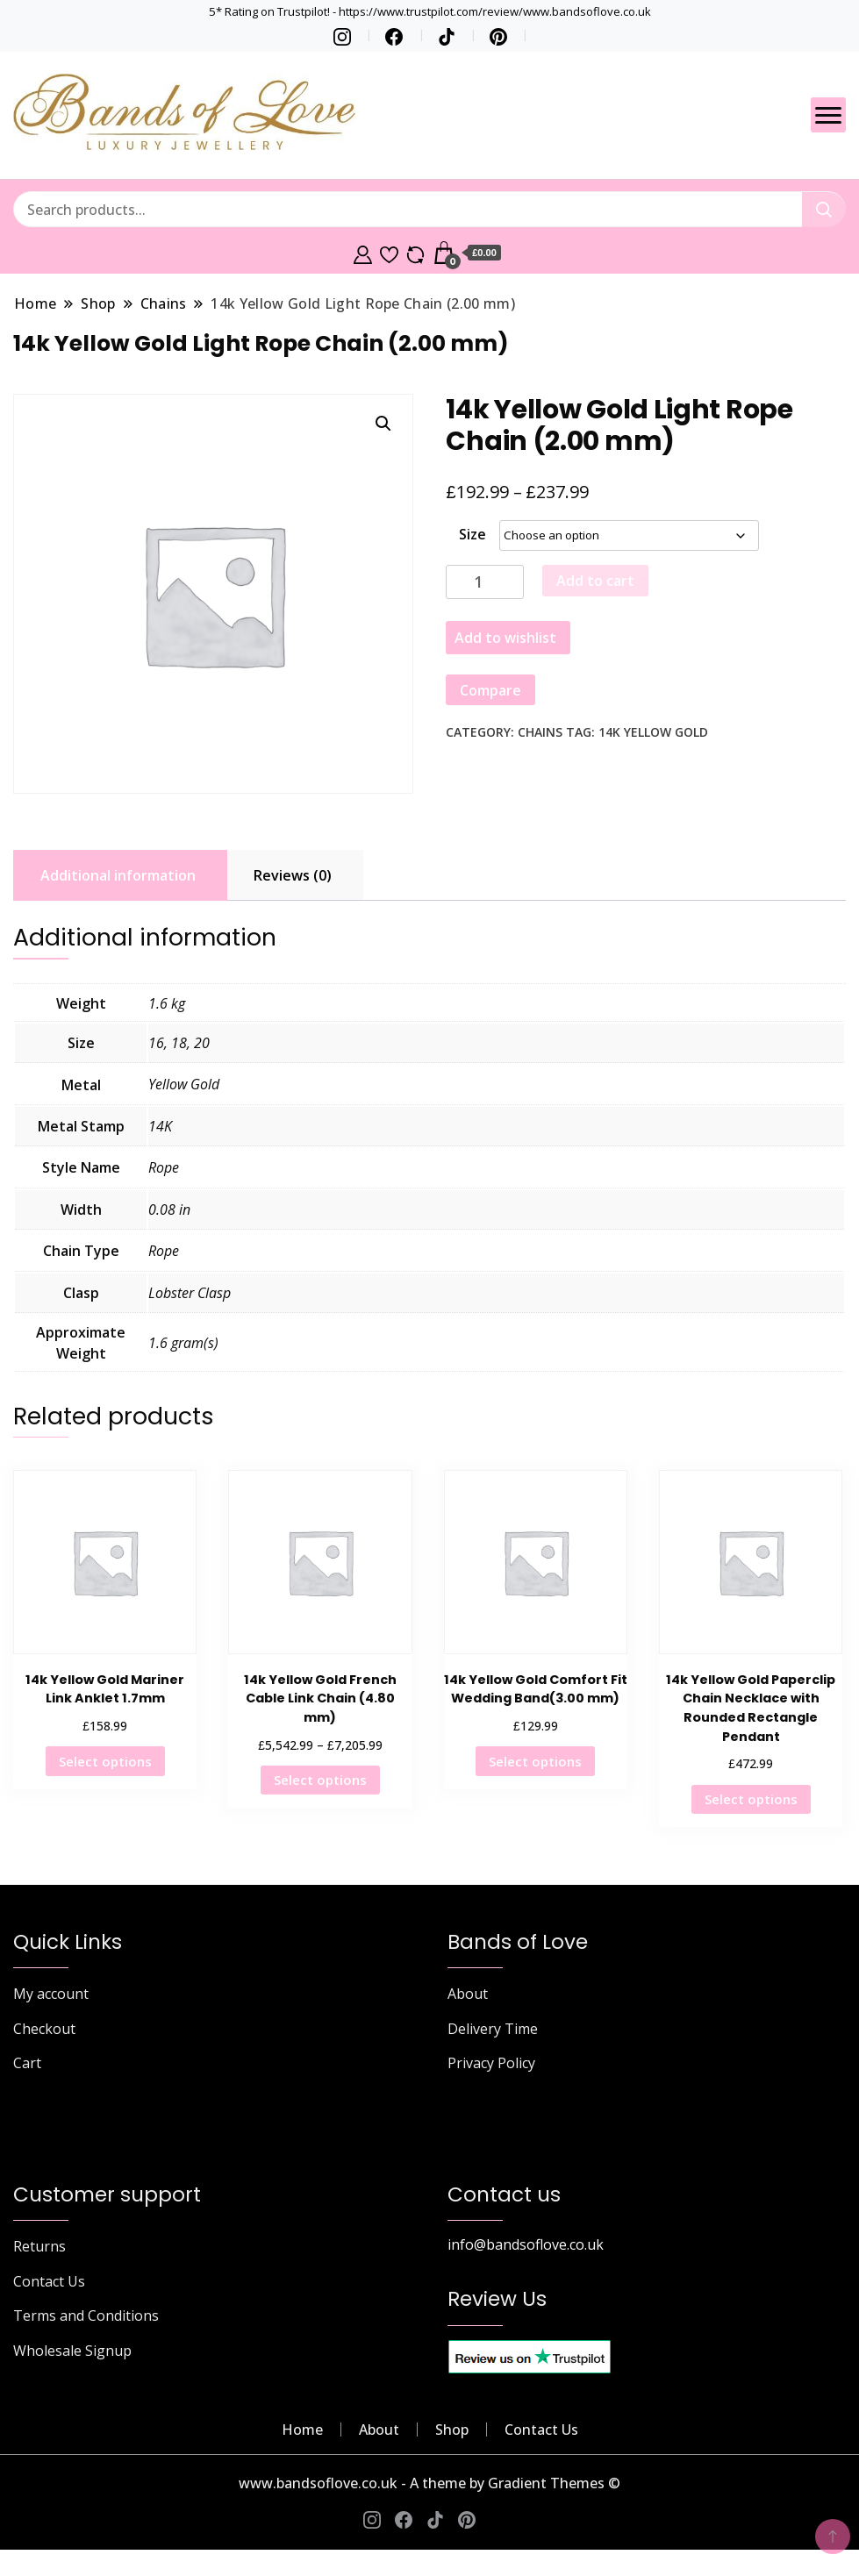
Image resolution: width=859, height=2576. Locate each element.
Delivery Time (492, 2028)
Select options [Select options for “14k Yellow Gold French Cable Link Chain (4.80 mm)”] (320, 1779)
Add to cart (595, 580)
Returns (39, 2246)
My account (51, 1993)
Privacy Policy (491, 2063)
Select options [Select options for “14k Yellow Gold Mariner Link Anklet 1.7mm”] (105, 1761)
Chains (540, 732)
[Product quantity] (485, 582)
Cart (27, 2063)
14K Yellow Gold (653, 732)
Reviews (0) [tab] (293, 875)
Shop (452, 2429)
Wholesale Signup (72, 2350)
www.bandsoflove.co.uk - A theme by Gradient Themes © (429, 2483)
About (467, 1993)
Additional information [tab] (118, 875)
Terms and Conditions (86, 2315)
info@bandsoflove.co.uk (525, 2244)
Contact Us (49, 2281)
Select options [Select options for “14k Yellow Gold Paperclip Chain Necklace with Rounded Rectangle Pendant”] (751, 1799)
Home (302, 2429)
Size (472, 534)
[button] (383, 423)
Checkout (44, 2028)
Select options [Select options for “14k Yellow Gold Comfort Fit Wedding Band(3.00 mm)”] (535, 1761)
